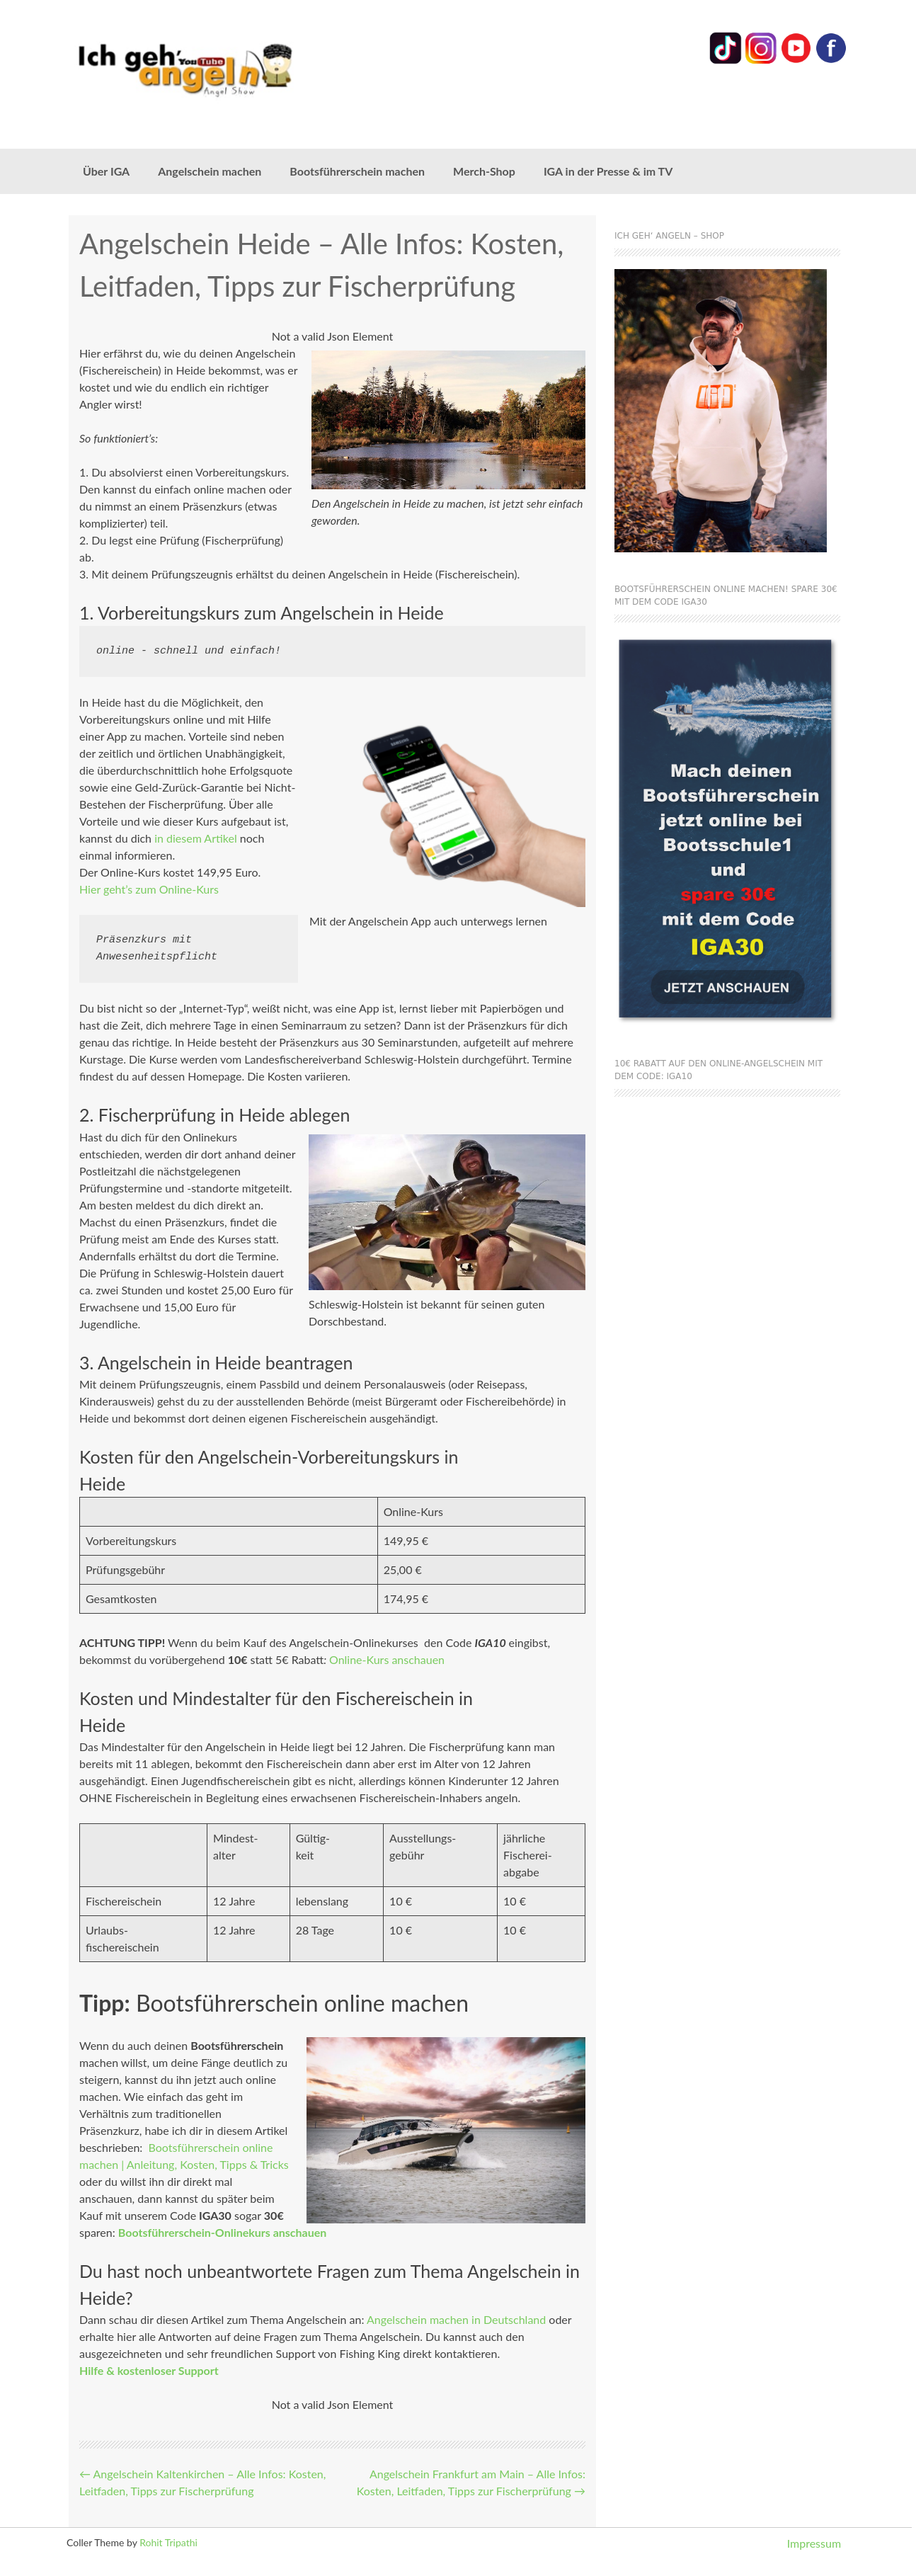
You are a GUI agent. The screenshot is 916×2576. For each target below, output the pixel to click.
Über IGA (106, 171)
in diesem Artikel (195, 838)
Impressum (814, 2543)
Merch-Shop (484, 171)
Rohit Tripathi (168, 2542)
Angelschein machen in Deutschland (456, 2319)
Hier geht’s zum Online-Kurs (149, 889)
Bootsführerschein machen (357, 171)
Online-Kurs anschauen (387, 1659)
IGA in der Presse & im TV (608, 171)
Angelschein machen (209, 171)
